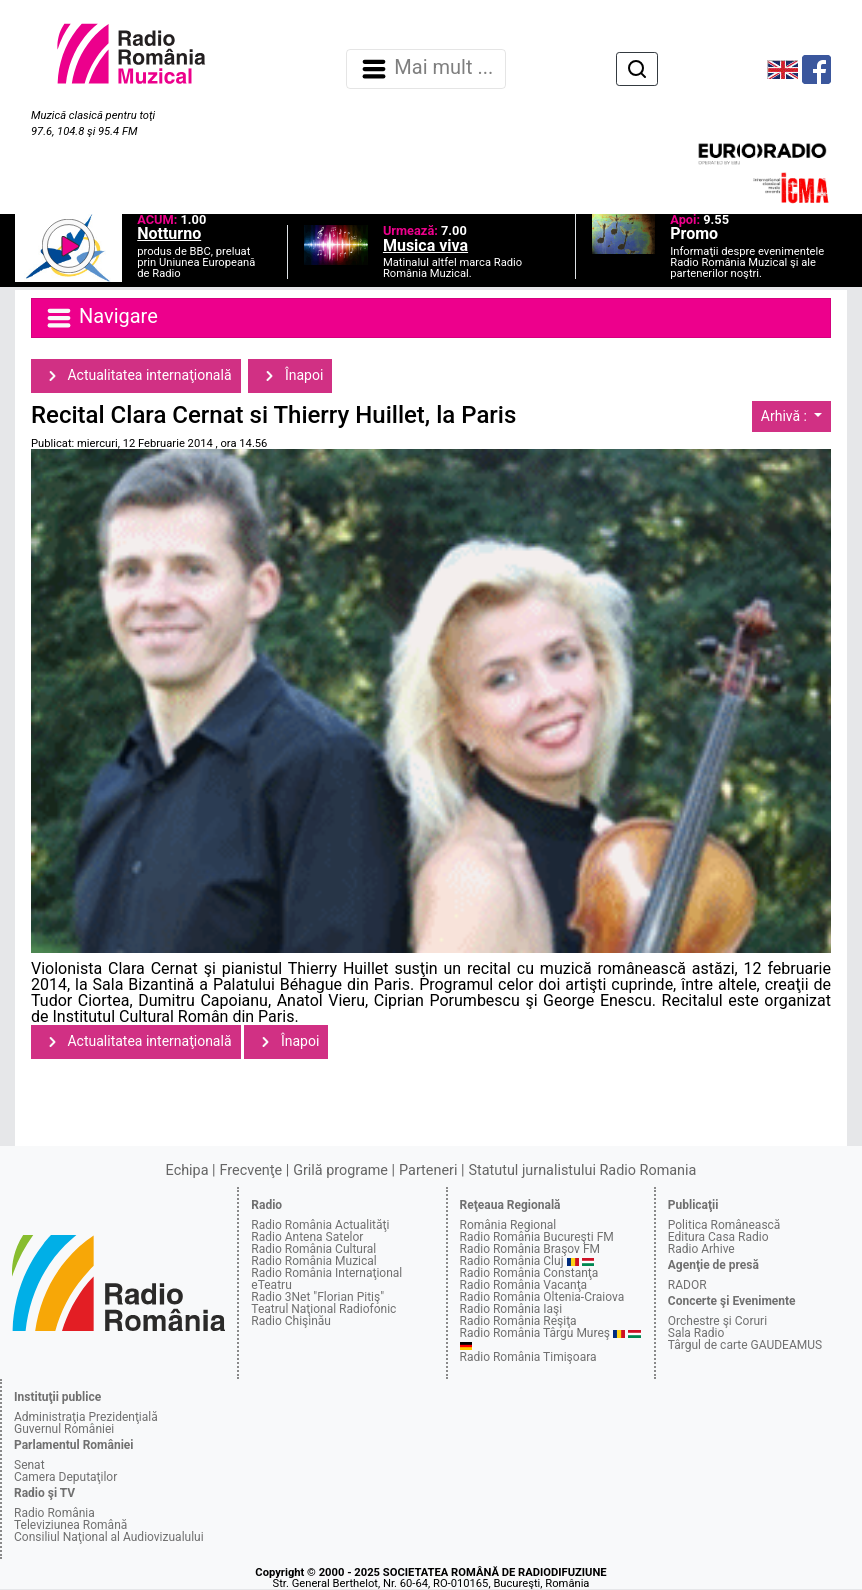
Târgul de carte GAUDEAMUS (745, 1345)
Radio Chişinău (291, 1321)
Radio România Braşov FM (530, 1249)
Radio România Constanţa (529, 1273)
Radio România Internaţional (326, 1273)
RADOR (687, 1285)
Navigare (101, 318)
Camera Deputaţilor (65, 1477)
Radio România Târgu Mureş (535, 1333)
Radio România (54, 1513)
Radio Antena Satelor (307, 1237)
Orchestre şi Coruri (717, 1321)
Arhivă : (786, 416)
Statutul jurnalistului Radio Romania (582, 1170)
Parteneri (428, 1170)
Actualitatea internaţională (136, 376)
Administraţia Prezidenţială (86, 1417)
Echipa (187, 1170)
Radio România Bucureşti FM (537, 1237)
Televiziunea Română (70, 1525)
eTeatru (271, 1285)
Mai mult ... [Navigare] (426, 69)
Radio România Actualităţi (320, 1225)
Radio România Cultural (313, 1249)
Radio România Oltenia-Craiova (542, 1297)
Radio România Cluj (512, 1261)
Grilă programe (340, 1170)
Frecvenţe (251, 1170)
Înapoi (290, 376)
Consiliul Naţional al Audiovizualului (109, 1537)
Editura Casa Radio (718, 1237)
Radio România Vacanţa (524, 1285)
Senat (29, 1465)
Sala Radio (696, 1333)
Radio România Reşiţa (518, 1321)
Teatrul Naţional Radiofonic (323, 1309)
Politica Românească (724, 1225)
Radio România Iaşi (511, 1309)
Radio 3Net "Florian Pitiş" (317, 1297)
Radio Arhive (701, 1249)
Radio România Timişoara (528, 1357)
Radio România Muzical (313, 1261)
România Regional (508, 1225)
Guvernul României (64, 1429)
